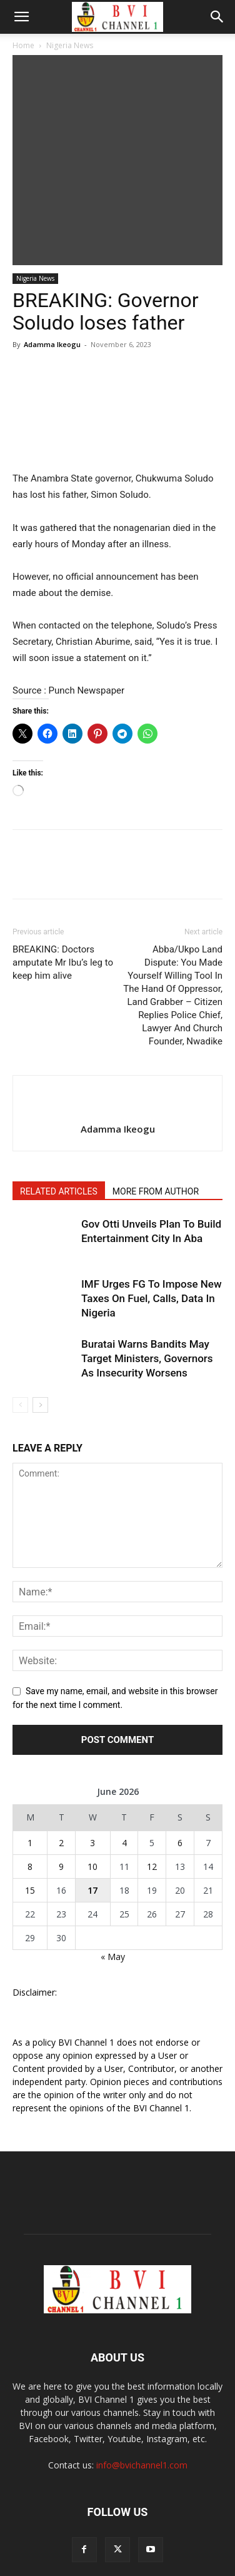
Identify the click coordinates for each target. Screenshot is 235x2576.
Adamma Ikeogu (52, 274)
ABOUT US (117, 2538)
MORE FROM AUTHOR (155, 1121)
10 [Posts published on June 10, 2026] (93, 1796)
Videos (113, 2525)
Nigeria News (69, 45)
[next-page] (40, 1335)
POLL (31, 2525)
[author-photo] (118, 1038)
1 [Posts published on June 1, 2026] (30, 1773)
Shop (147, 2525)
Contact (162, 2538)
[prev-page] (20, 1335)
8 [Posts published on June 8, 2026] (30, 1796)
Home (23, 45)
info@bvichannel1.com (142, 2395)
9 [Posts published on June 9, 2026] (61, 1796)
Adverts (73, 2538)
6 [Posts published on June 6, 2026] (180, 1773)
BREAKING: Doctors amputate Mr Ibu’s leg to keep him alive (62, 892)
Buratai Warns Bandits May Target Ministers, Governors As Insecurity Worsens (147, 1288)
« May (113, 1886)
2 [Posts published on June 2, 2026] (61, 1773)
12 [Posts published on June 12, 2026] (152, 1796)
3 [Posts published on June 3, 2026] (92, 1773)
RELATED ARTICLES (59, 1121)
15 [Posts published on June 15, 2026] (30, 1820)
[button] (21, 17)
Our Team (185, 2525)
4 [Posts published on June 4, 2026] (124, 1773)
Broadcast (70, 2525)
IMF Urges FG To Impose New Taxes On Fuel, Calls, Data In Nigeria (151, 1228)
